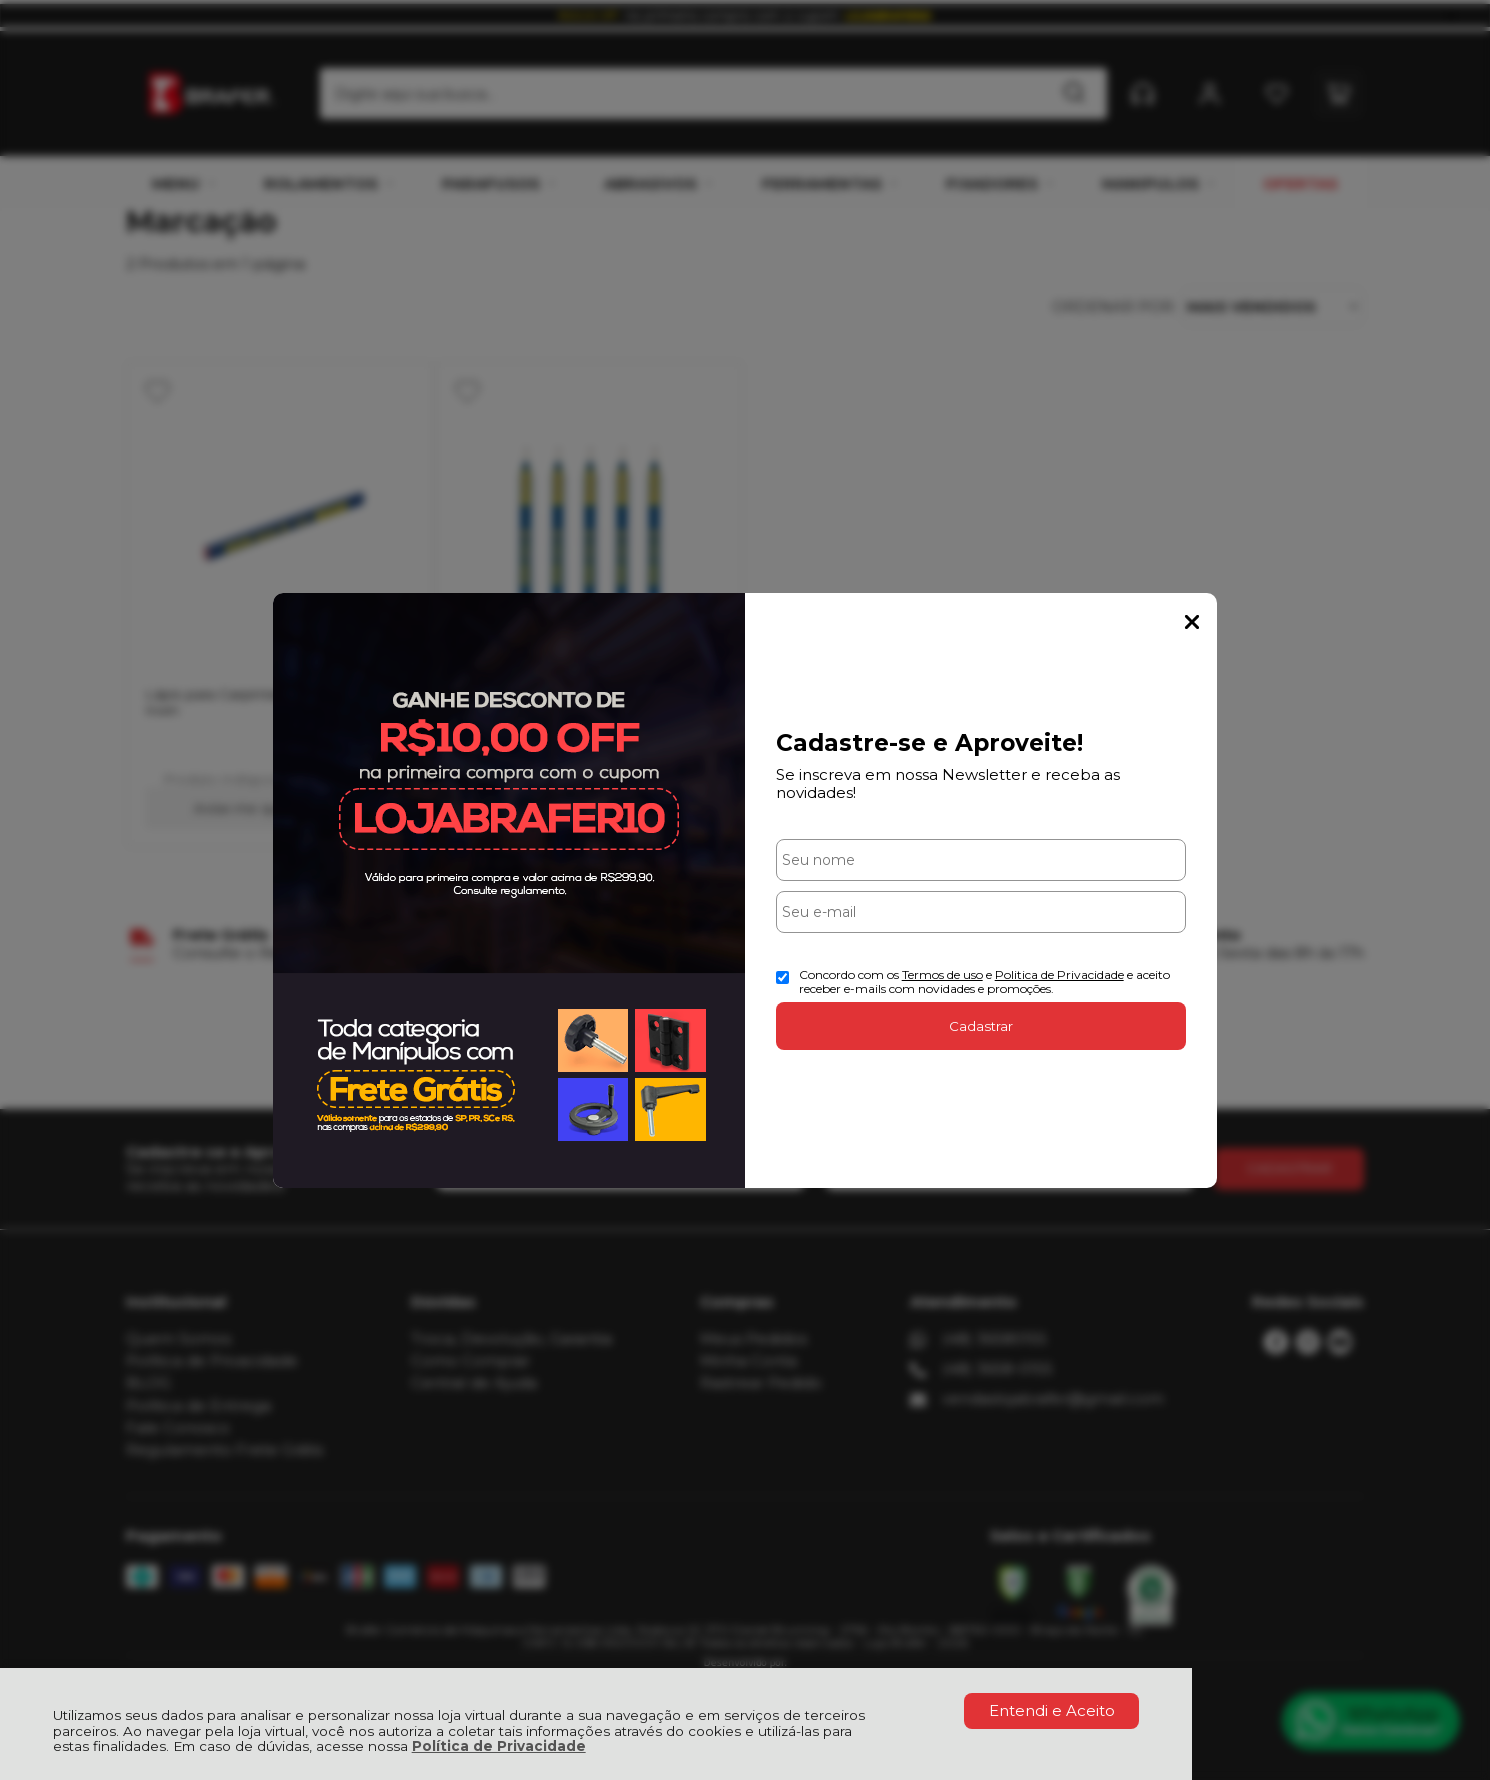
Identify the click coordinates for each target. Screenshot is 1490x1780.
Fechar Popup (1192, 622)
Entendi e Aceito (1052, 1710)
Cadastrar (981, 1026)
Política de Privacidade (499, 1746)
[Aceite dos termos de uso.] (782, 977)
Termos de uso (942, 974)
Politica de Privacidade (1059, 974)
